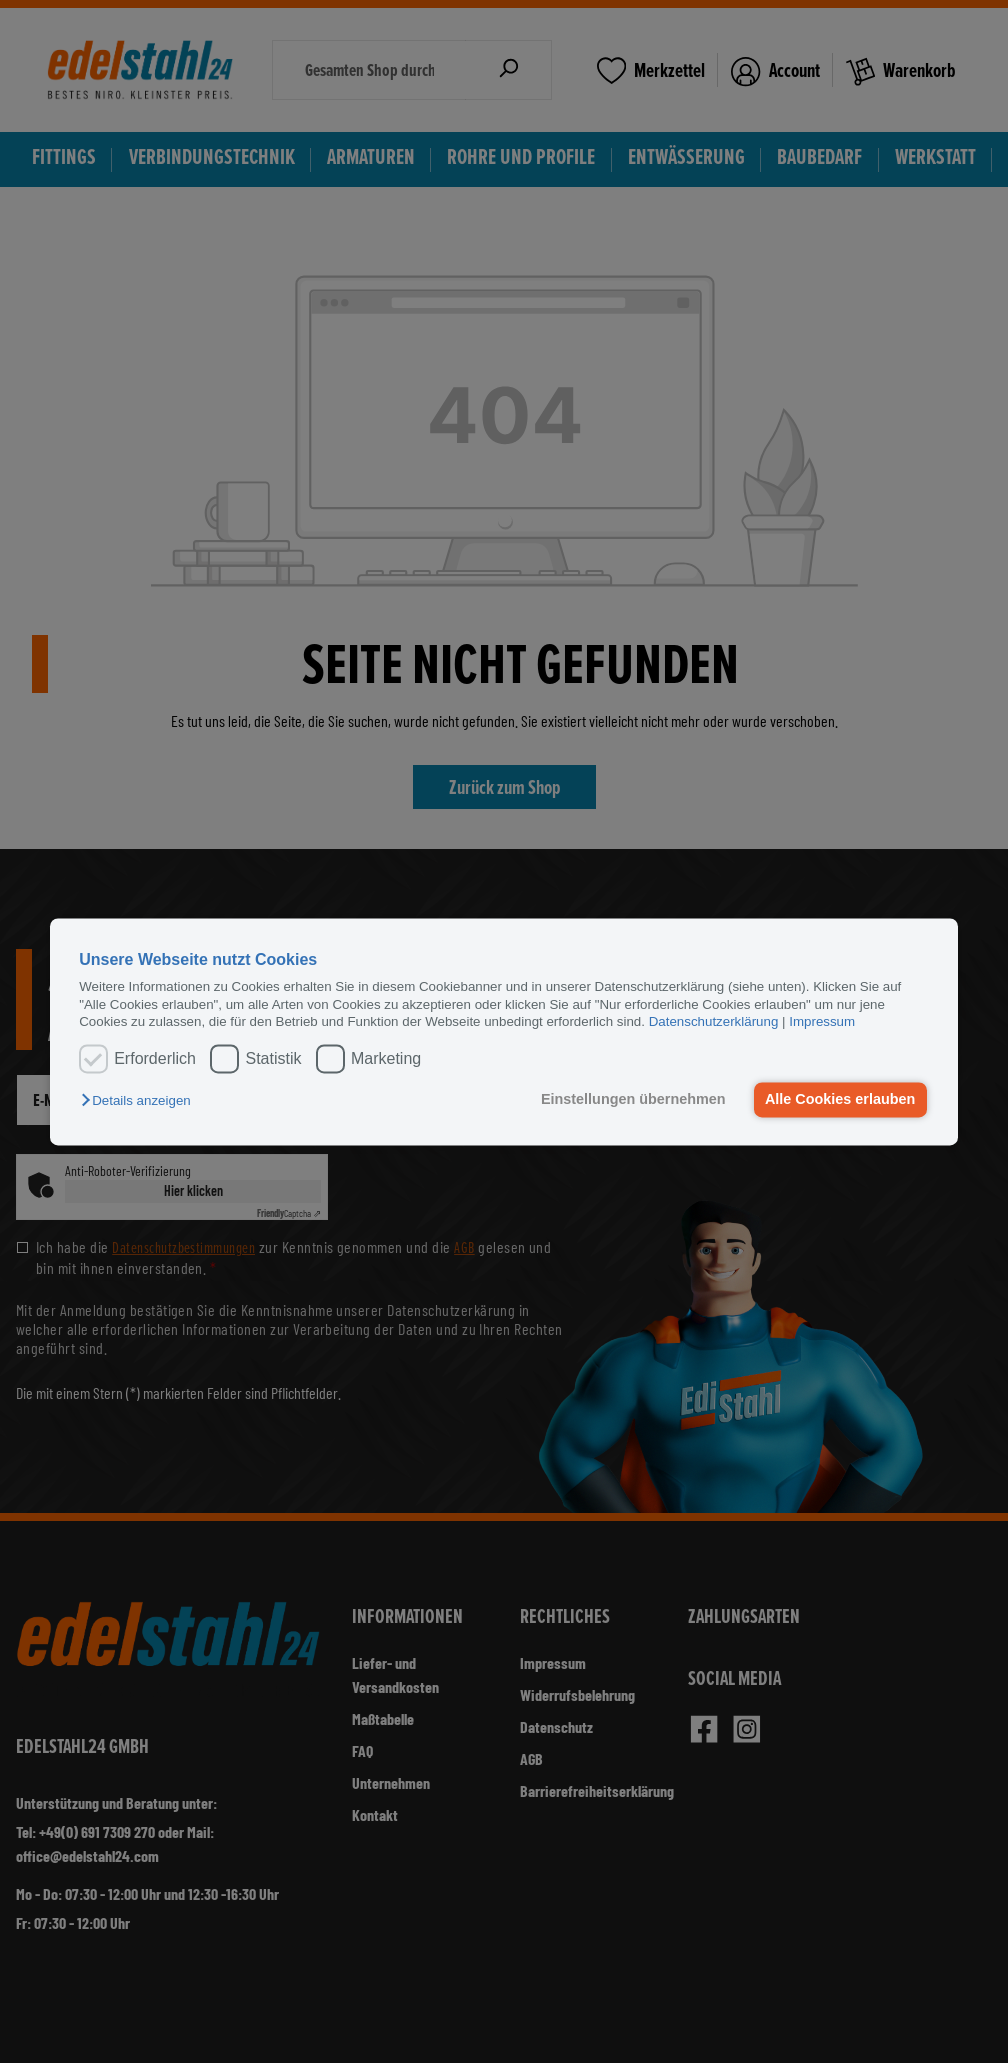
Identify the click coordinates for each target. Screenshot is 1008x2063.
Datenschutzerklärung (714, 1021)
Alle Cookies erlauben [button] (840, 1100)
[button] (140, 1101)
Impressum (822, 1021)
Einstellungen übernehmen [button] (633, 1100)
